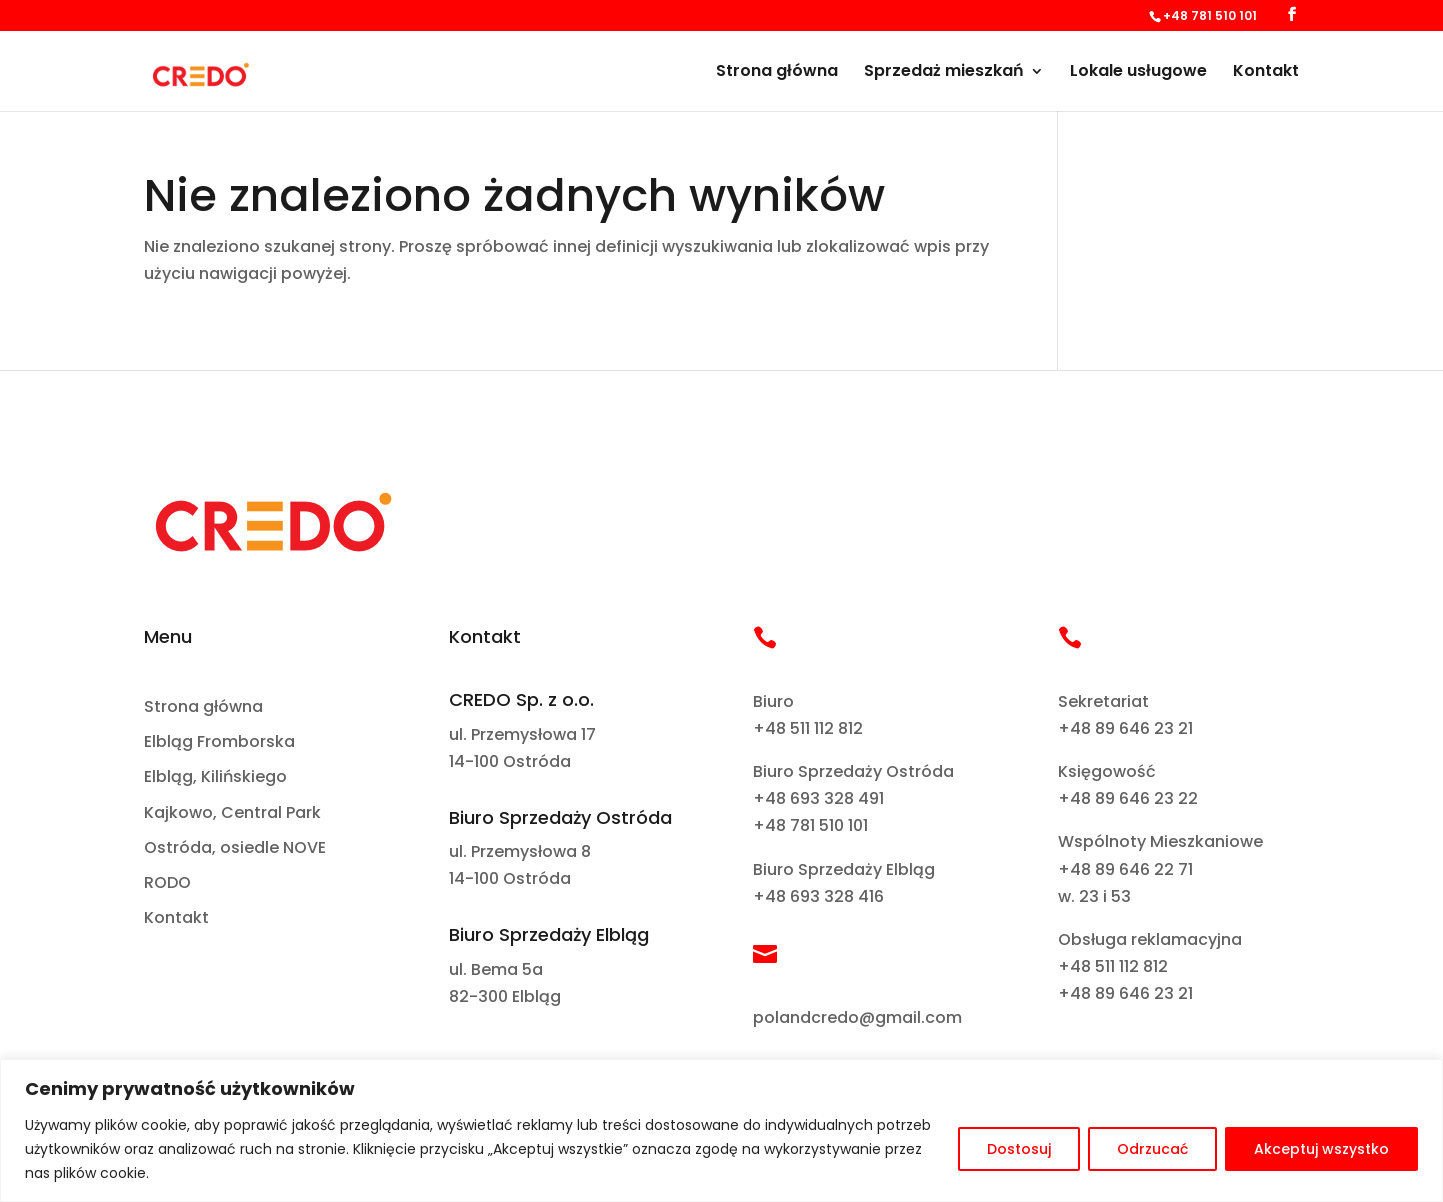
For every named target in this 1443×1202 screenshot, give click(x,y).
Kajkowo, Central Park (232, 813)
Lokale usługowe (1138, 73)
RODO (167, 883)
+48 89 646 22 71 (1125, 869)
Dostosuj (1019, 1149)
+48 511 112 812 (808, 728)
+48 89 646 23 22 (1128, 798)
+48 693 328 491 (818, 798)
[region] (721, 1130)
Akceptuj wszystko (1321, 1149)
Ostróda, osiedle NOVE (235, 848)
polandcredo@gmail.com (857, 1017)
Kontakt (1266, 73)
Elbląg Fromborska (219, 742)
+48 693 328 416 (818, 896)
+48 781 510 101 (810, 825)
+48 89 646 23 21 (1125, 728)
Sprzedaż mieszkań (944, 73)
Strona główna (777, 73)
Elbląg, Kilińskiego (215, 777)
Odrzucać (1152, 1149)
